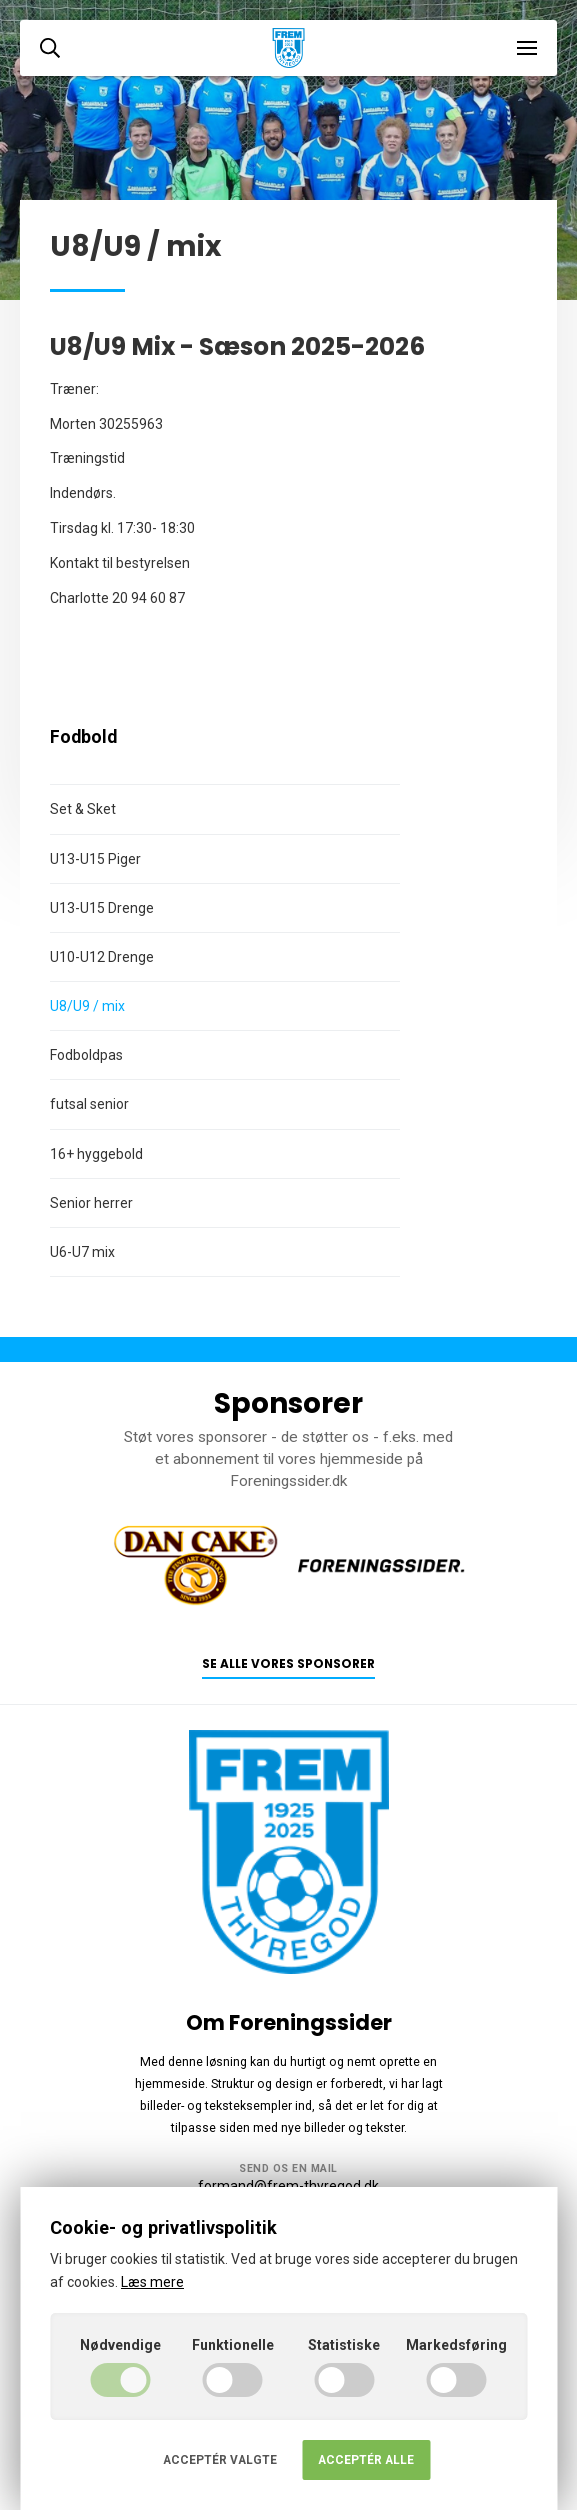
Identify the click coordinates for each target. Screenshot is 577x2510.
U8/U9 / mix (87, 1006)
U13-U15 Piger (95, 859)
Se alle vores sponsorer (288, 1664)
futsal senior (89, 1104)
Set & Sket (83, 809)
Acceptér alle (366, 2460)
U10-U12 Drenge (102, 957)
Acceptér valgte (220, 2460)
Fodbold (83, 737)
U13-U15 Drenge (102, 908)
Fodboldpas (86, 1055)
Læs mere (152, 2282)
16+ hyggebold (96, 1154)
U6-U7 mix (82, 1252)
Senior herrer (91, 1203)
